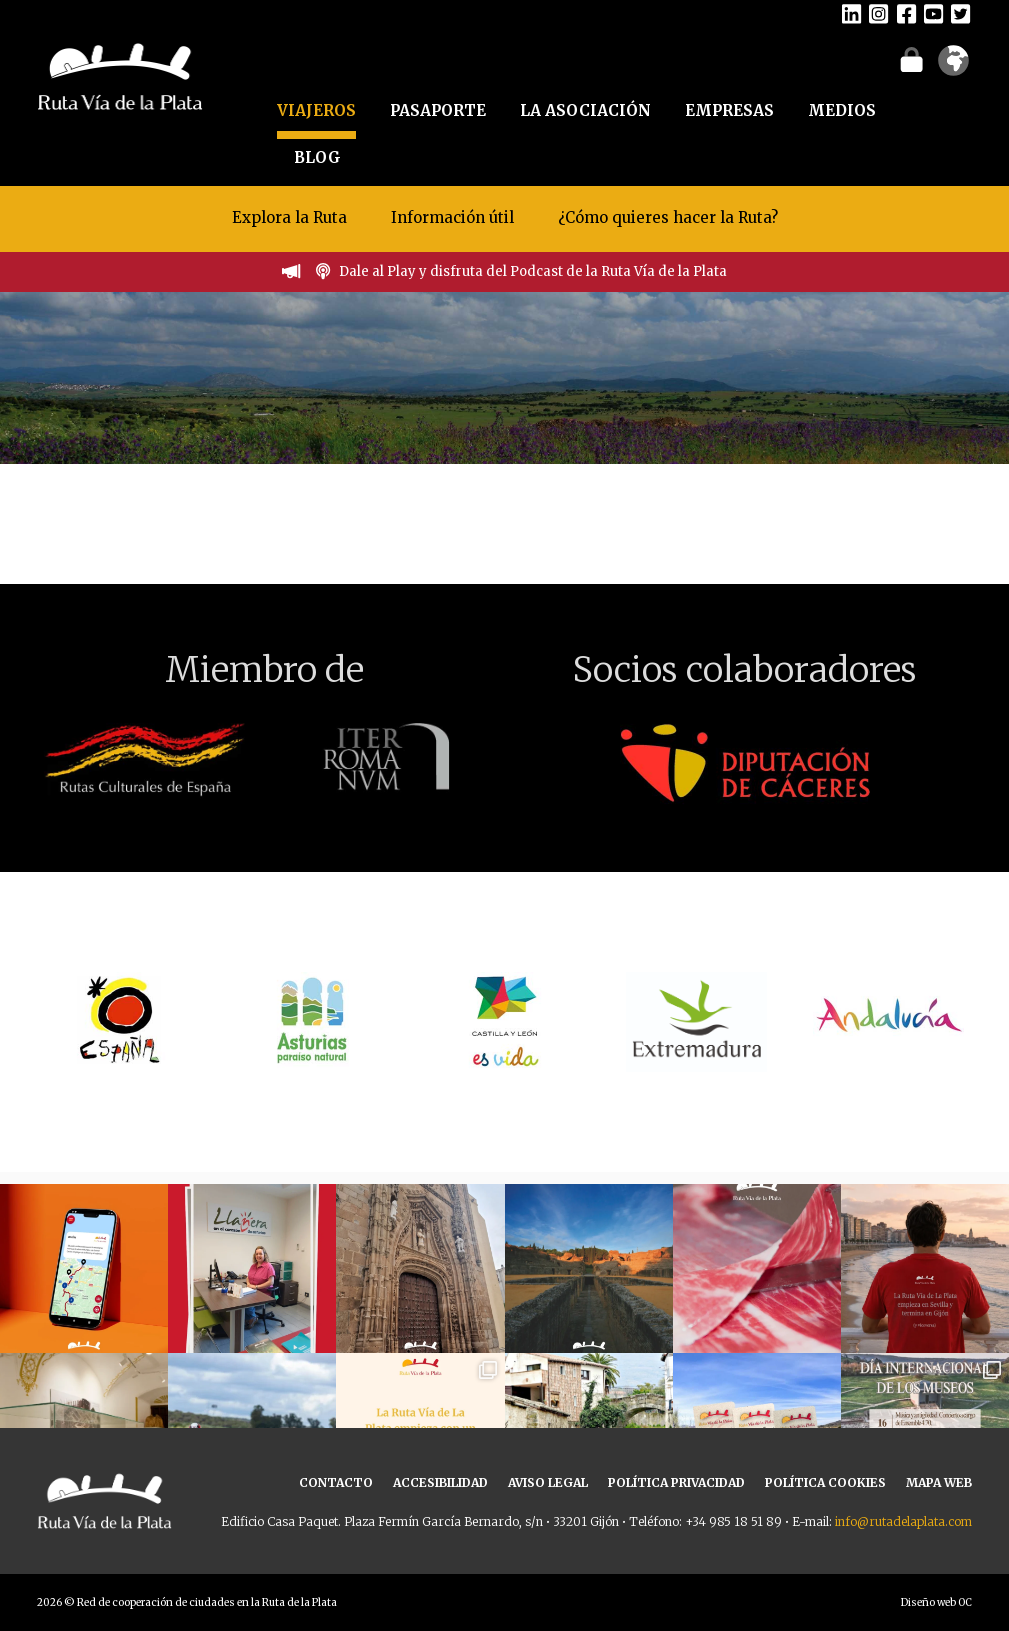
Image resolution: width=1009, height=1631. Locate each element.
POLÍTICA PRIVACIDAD (676, 1482)
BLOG (317, 157)
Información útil (452, 217)
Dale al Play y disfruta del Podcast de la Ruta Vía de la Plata (533, 271)
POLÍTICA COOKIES (825, 1482)
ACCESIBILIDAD (440, 1482)
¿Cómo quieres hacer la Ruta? (668, 217)
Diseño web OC (936, 1602)
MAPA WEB (939, 1482)
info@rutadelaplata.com (903, 1521)
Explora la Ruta (289, 217)
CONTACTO (336, 1482)
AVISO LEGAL (548, 1482)
